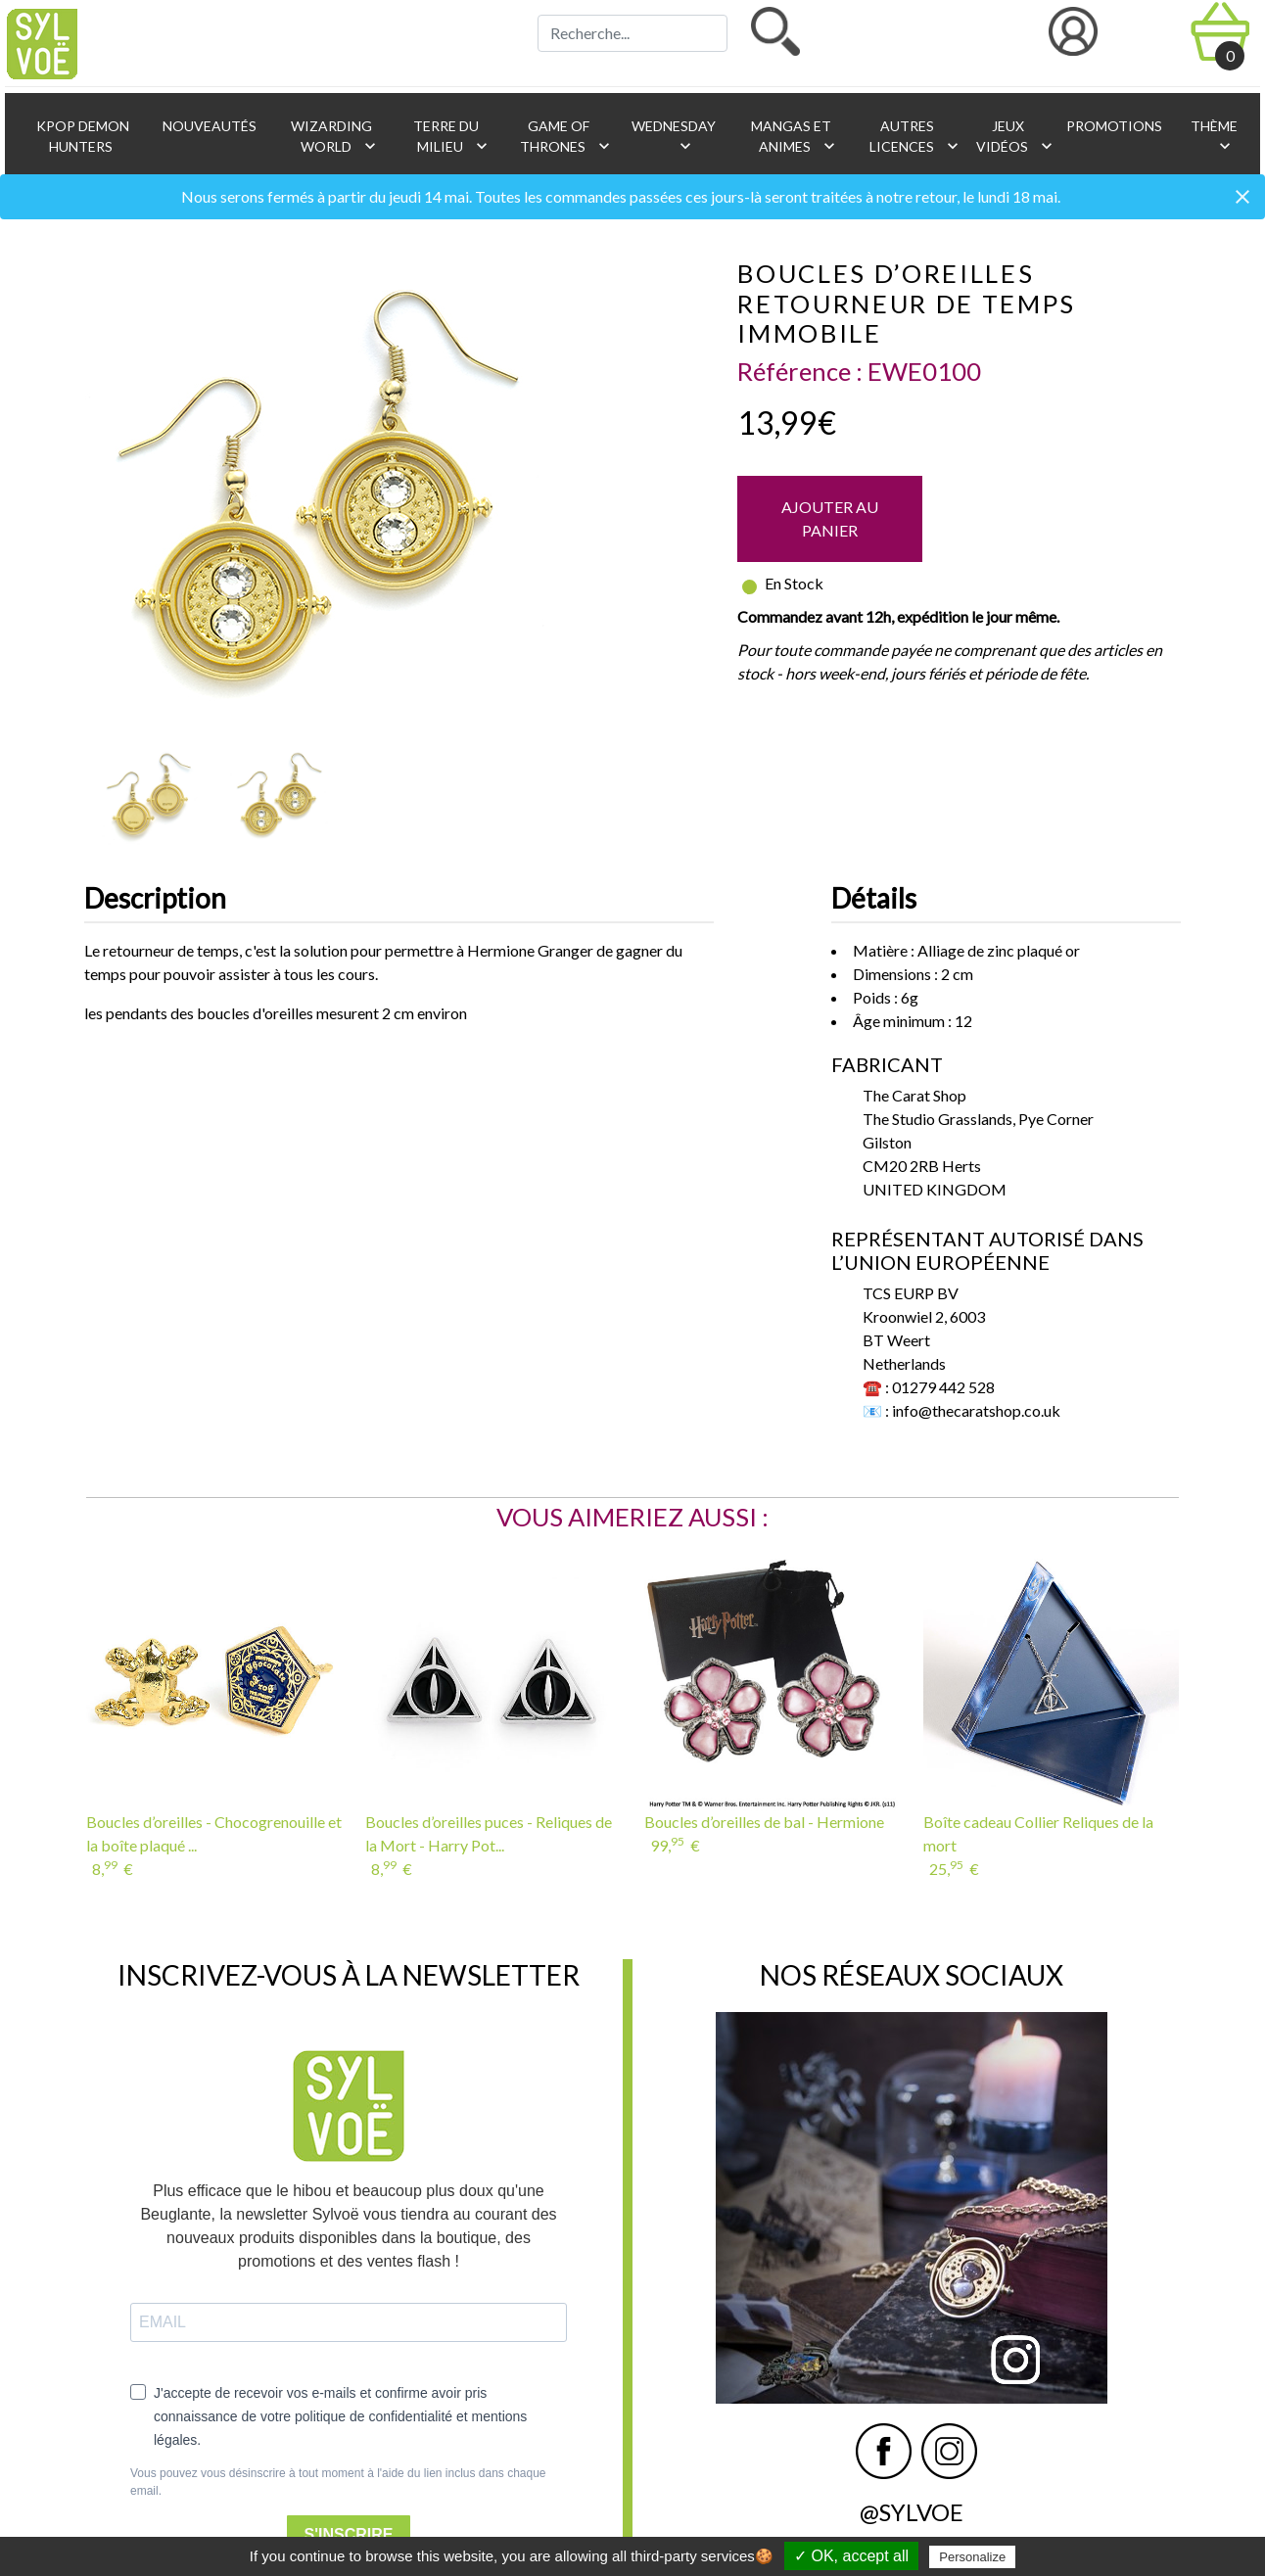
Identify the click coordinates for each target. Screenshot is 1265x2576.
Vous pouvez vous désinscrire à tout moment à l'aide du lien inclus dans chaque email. (338, 2482)
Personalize (972, 2557)
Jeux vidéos (1011, 136)
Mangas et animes (794, 136)
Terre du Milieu (451, 136)
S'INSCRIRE (349, 2534)
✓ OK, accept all (851, 2556)
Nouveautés (208, 125)
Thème (1213, 136)
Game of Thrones (565, 136)
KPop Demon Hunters (81, 136)
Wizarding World (334, 136)
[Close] (1242, 198)
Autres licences (913, 136)
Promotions (1112, 125)
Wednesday (672, 136)
